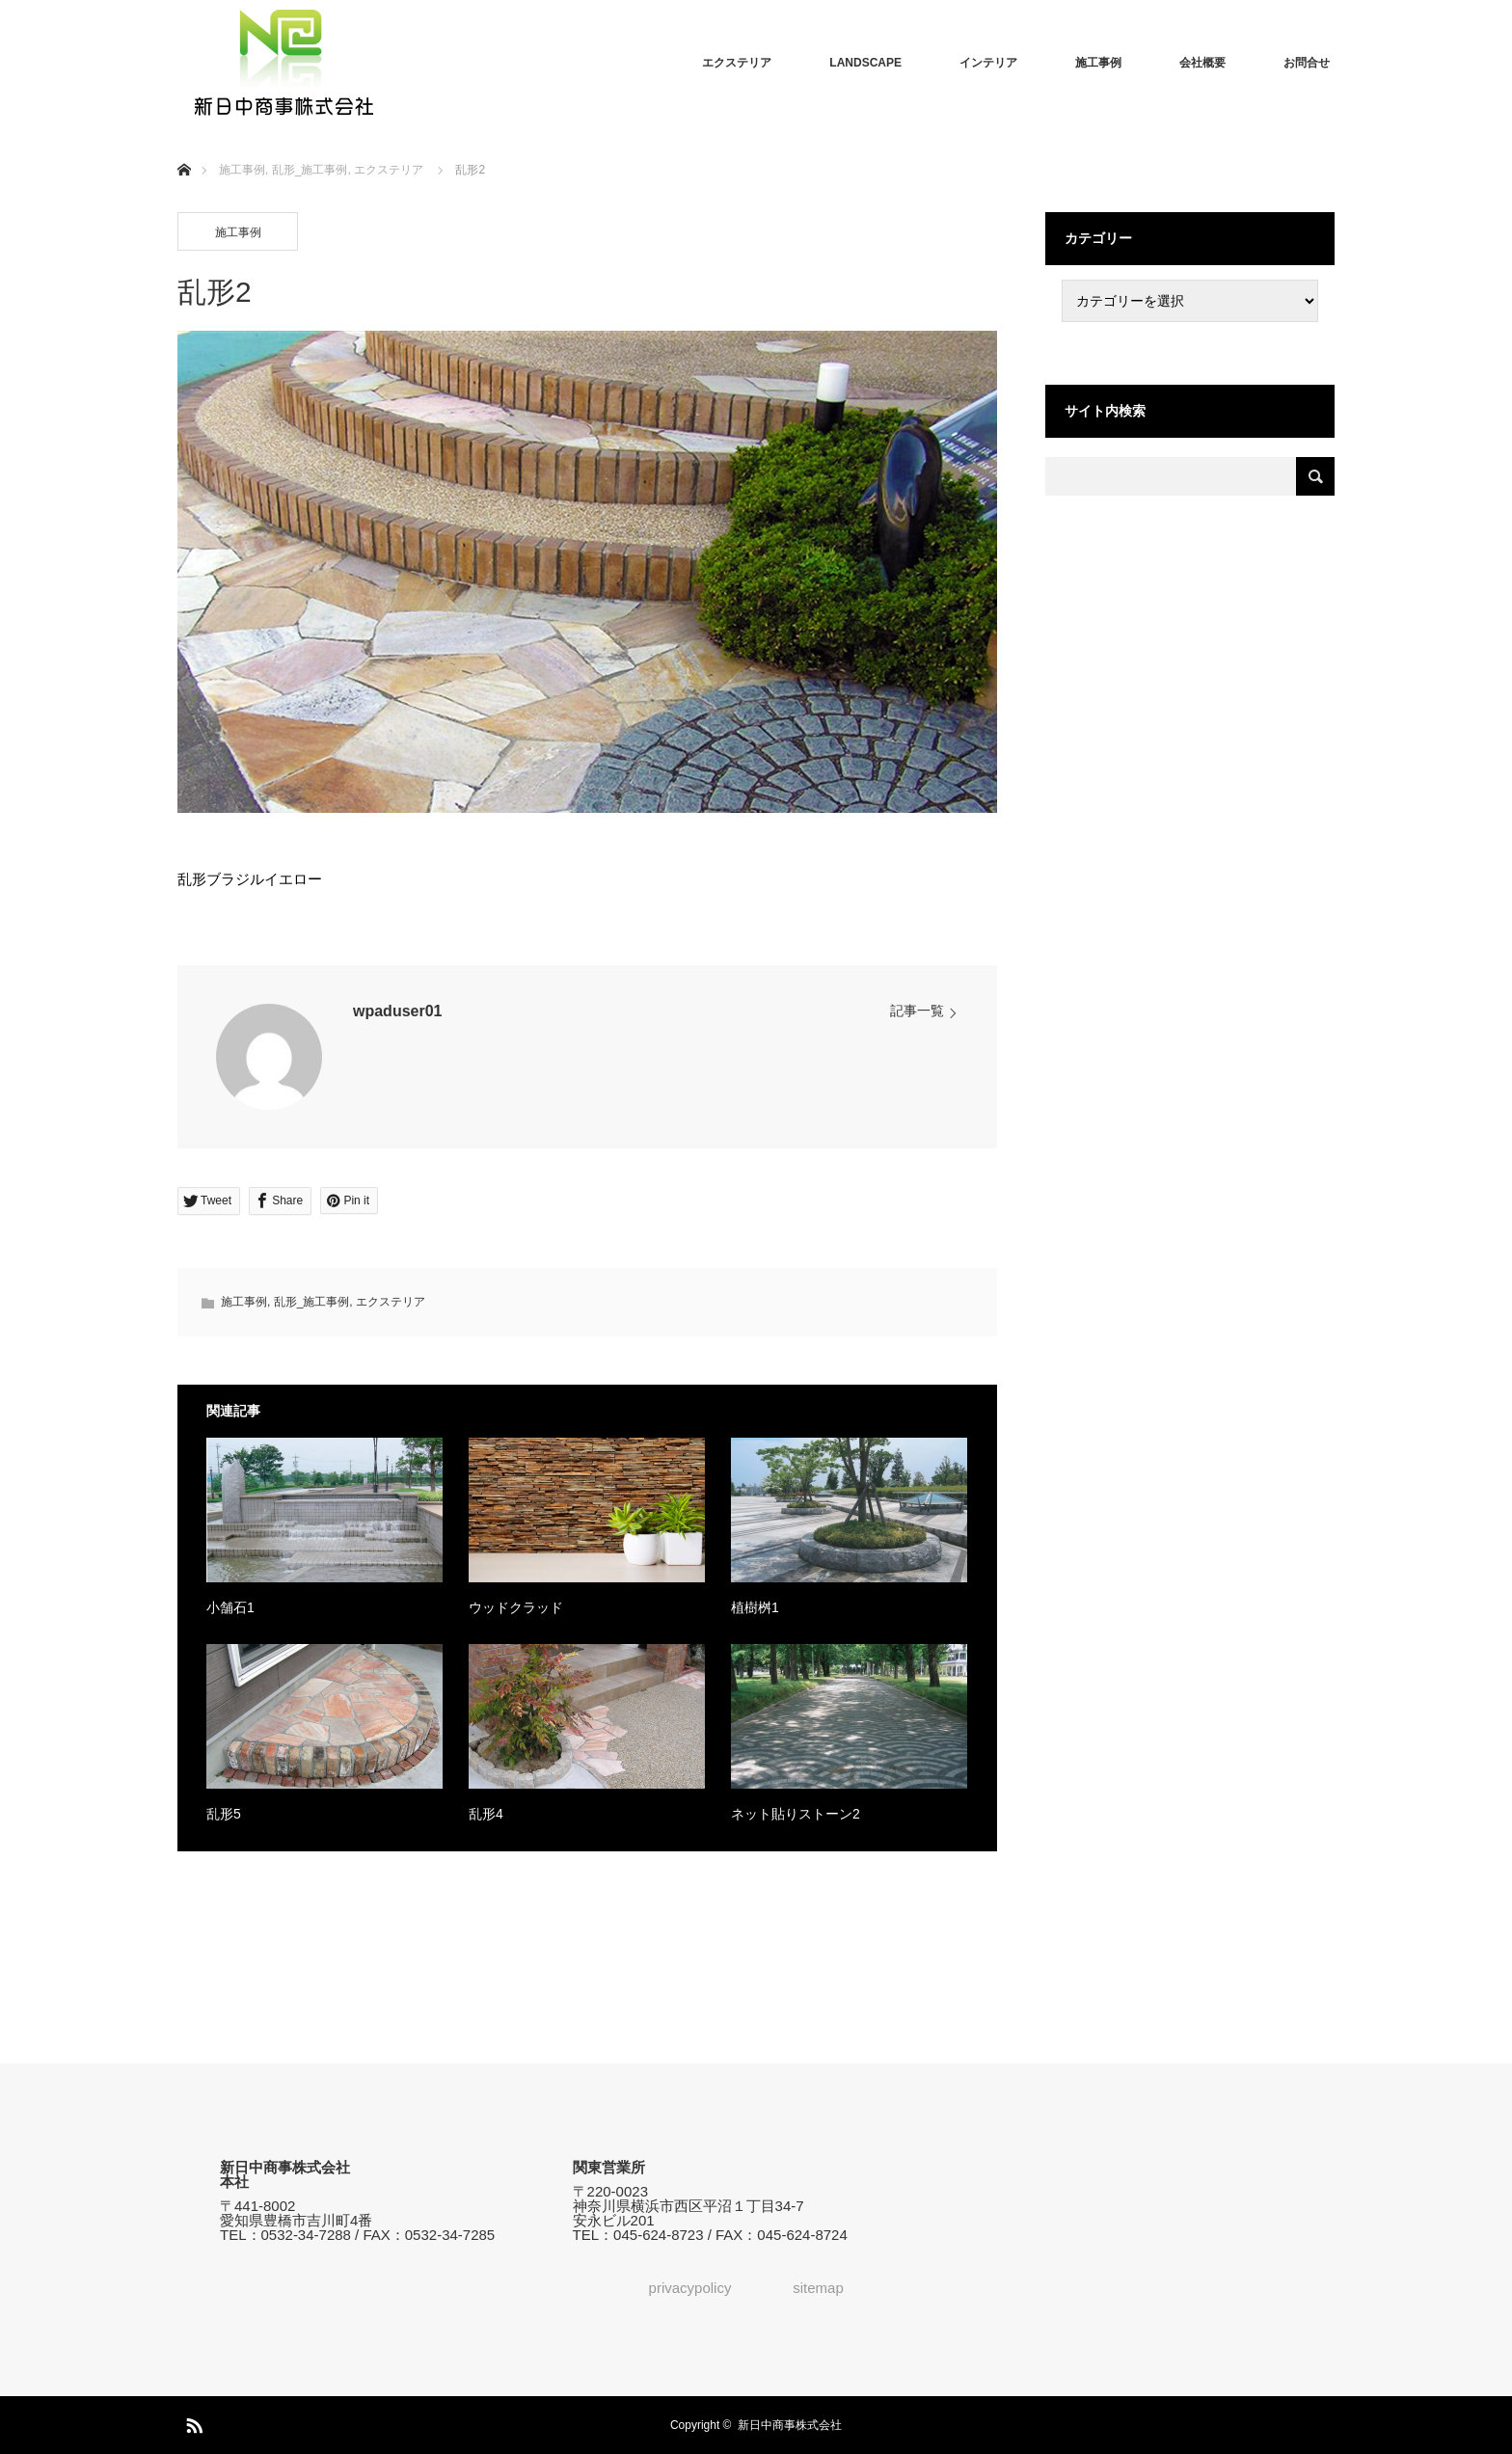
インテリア (988, 62)
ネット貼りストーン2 (795, 1813)
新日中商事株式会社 (790, 2425)
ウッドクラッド (516, 1607)
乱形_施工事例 (312, 1301)
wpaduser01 (397, 1011)
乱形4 (486, 1813)
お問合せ (1306, 62)
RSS (191, 2422)
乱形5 (223, 1813)
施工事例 (1098, 62)
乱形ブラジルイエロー (249, 879)
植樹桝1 (755, 1607)
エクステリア (736, 62)
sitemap (818, 2287)
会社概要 (1202, 62)
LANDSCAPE (865, 62)
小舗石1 (230, 1607)
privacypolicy (690, 2287)
